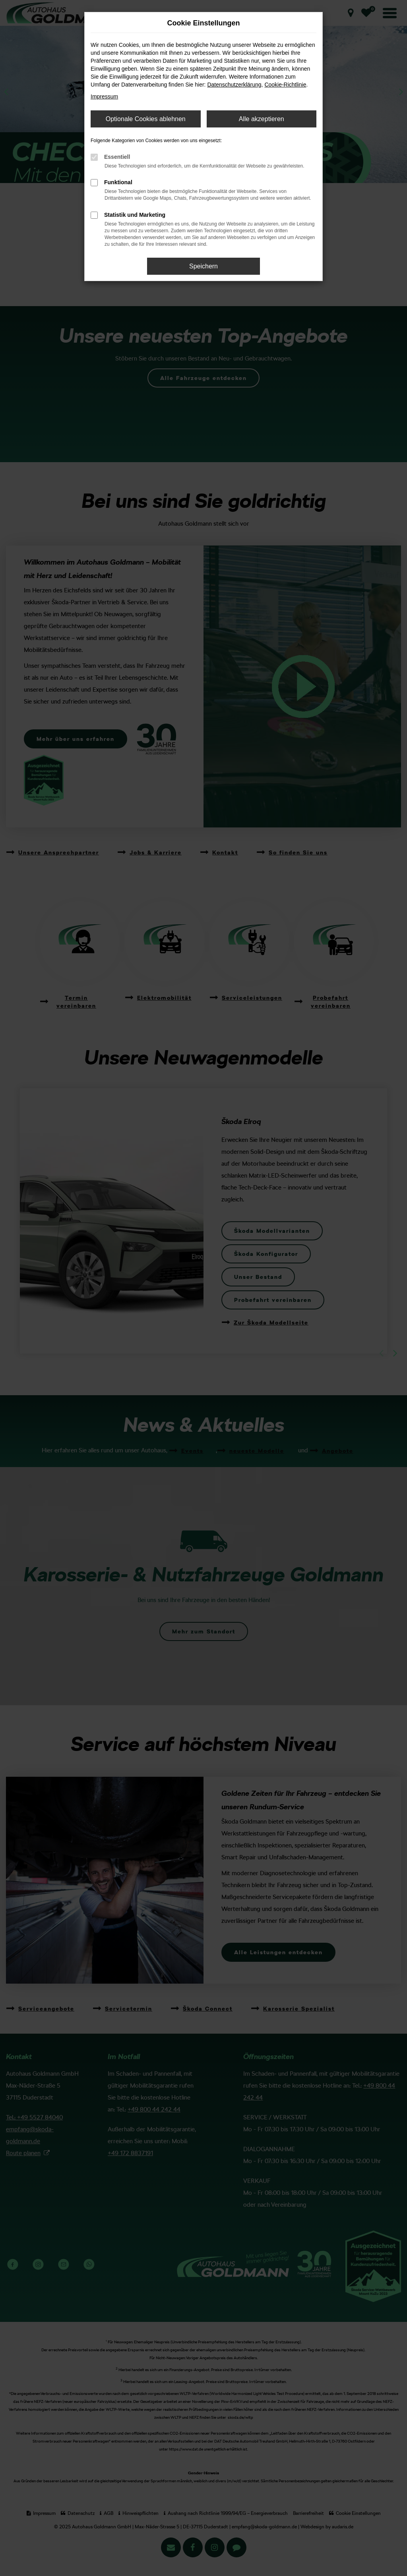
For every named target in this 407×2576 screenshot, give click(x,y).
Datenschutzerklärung (234, 84)
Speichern (203, 266)
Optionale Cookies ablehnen (146, 119)
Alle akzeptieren (261, 119)
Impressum (104, 96)
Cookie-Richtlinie (285, 84)
